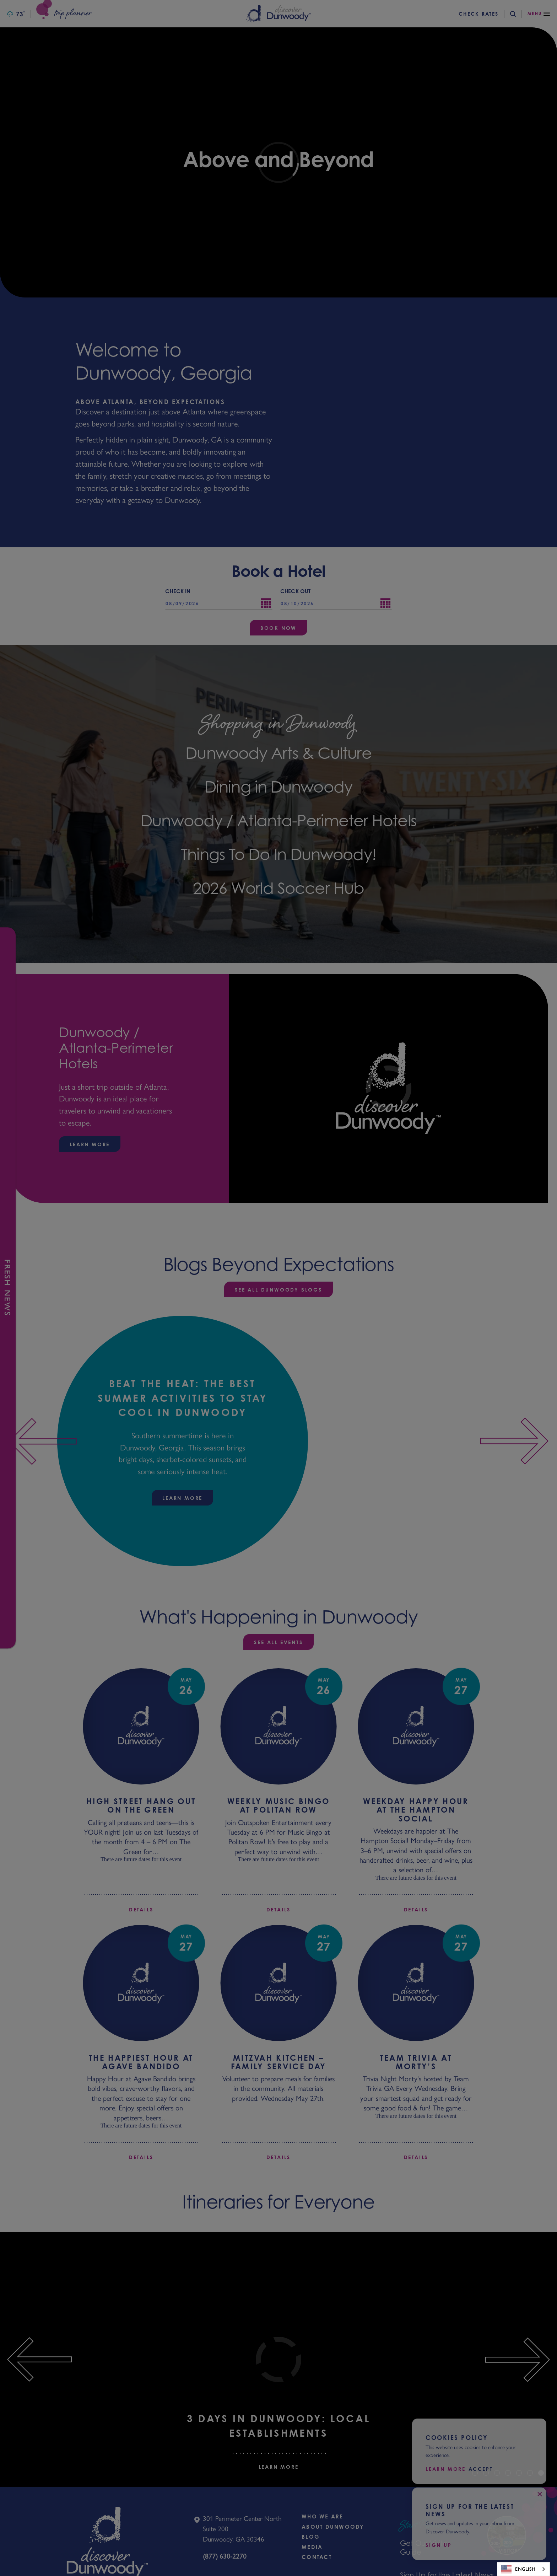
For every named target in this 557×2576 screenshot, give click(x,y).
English (518, 2569)
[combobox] (523, 2569)
